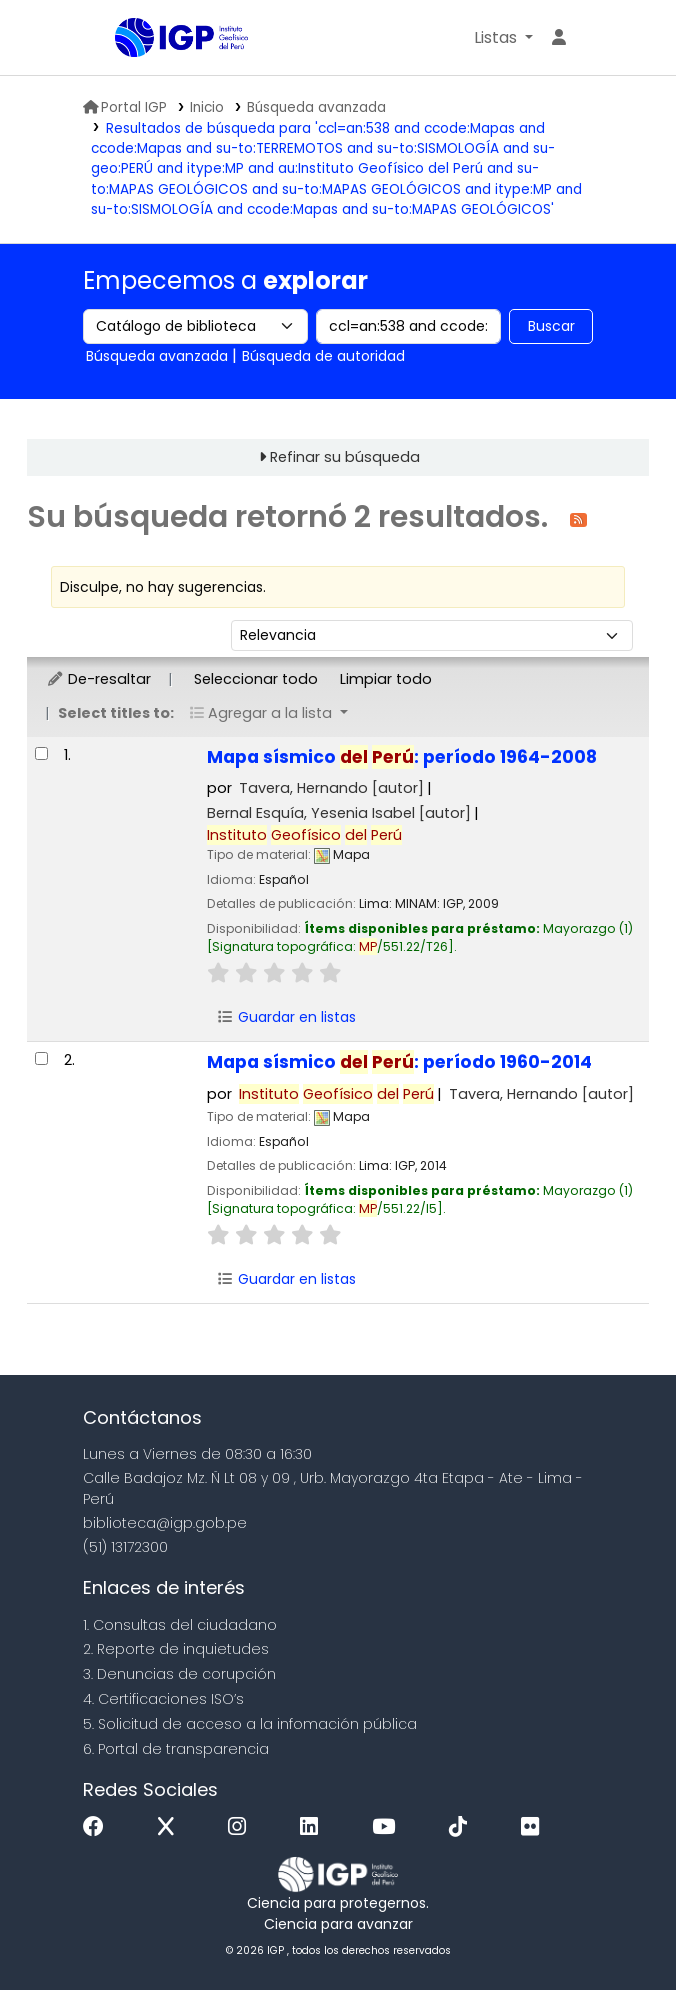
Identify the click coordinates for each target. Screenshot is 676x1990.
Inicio (207, 107)
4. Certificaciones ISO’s (163, 1699)
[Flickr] (535, 1827)
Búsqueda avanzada (316, 107)
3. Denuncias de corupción (179, 1674)
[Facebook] (98, 1827)
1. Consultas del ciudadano (180, 1625)
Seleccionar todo (256, 679)
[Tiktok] (463, 1827)
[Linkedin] (314, 1827)
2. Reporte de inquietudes (176, 1649)
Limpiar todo (386, 679)
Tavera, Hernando (331, 788)
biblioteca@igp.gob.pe (165, 1523)
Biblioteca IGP (122, 39)
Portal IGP (125, 107)
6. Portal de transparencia (176, 1749)
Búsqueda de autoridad (323, 356)
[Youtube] (388, 1827)
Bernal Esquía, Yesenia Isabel (339, 813)
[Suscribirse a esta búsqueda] (578, 518)
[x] (171, 1827)
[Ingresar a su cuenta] (559, 38)
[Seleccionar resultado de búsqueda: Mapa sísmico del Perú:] (41, 753)
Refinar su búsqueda (345, 457)
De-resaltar (98, 679)
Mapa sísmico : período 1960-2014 (399, 1062)
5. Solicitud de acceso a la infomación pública (250, 1724)
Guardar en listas (286, 1017)
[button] (503, 38)
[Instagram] (242, 1827)
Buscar (551, 326)
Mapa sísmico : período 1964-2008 (402, 757)
